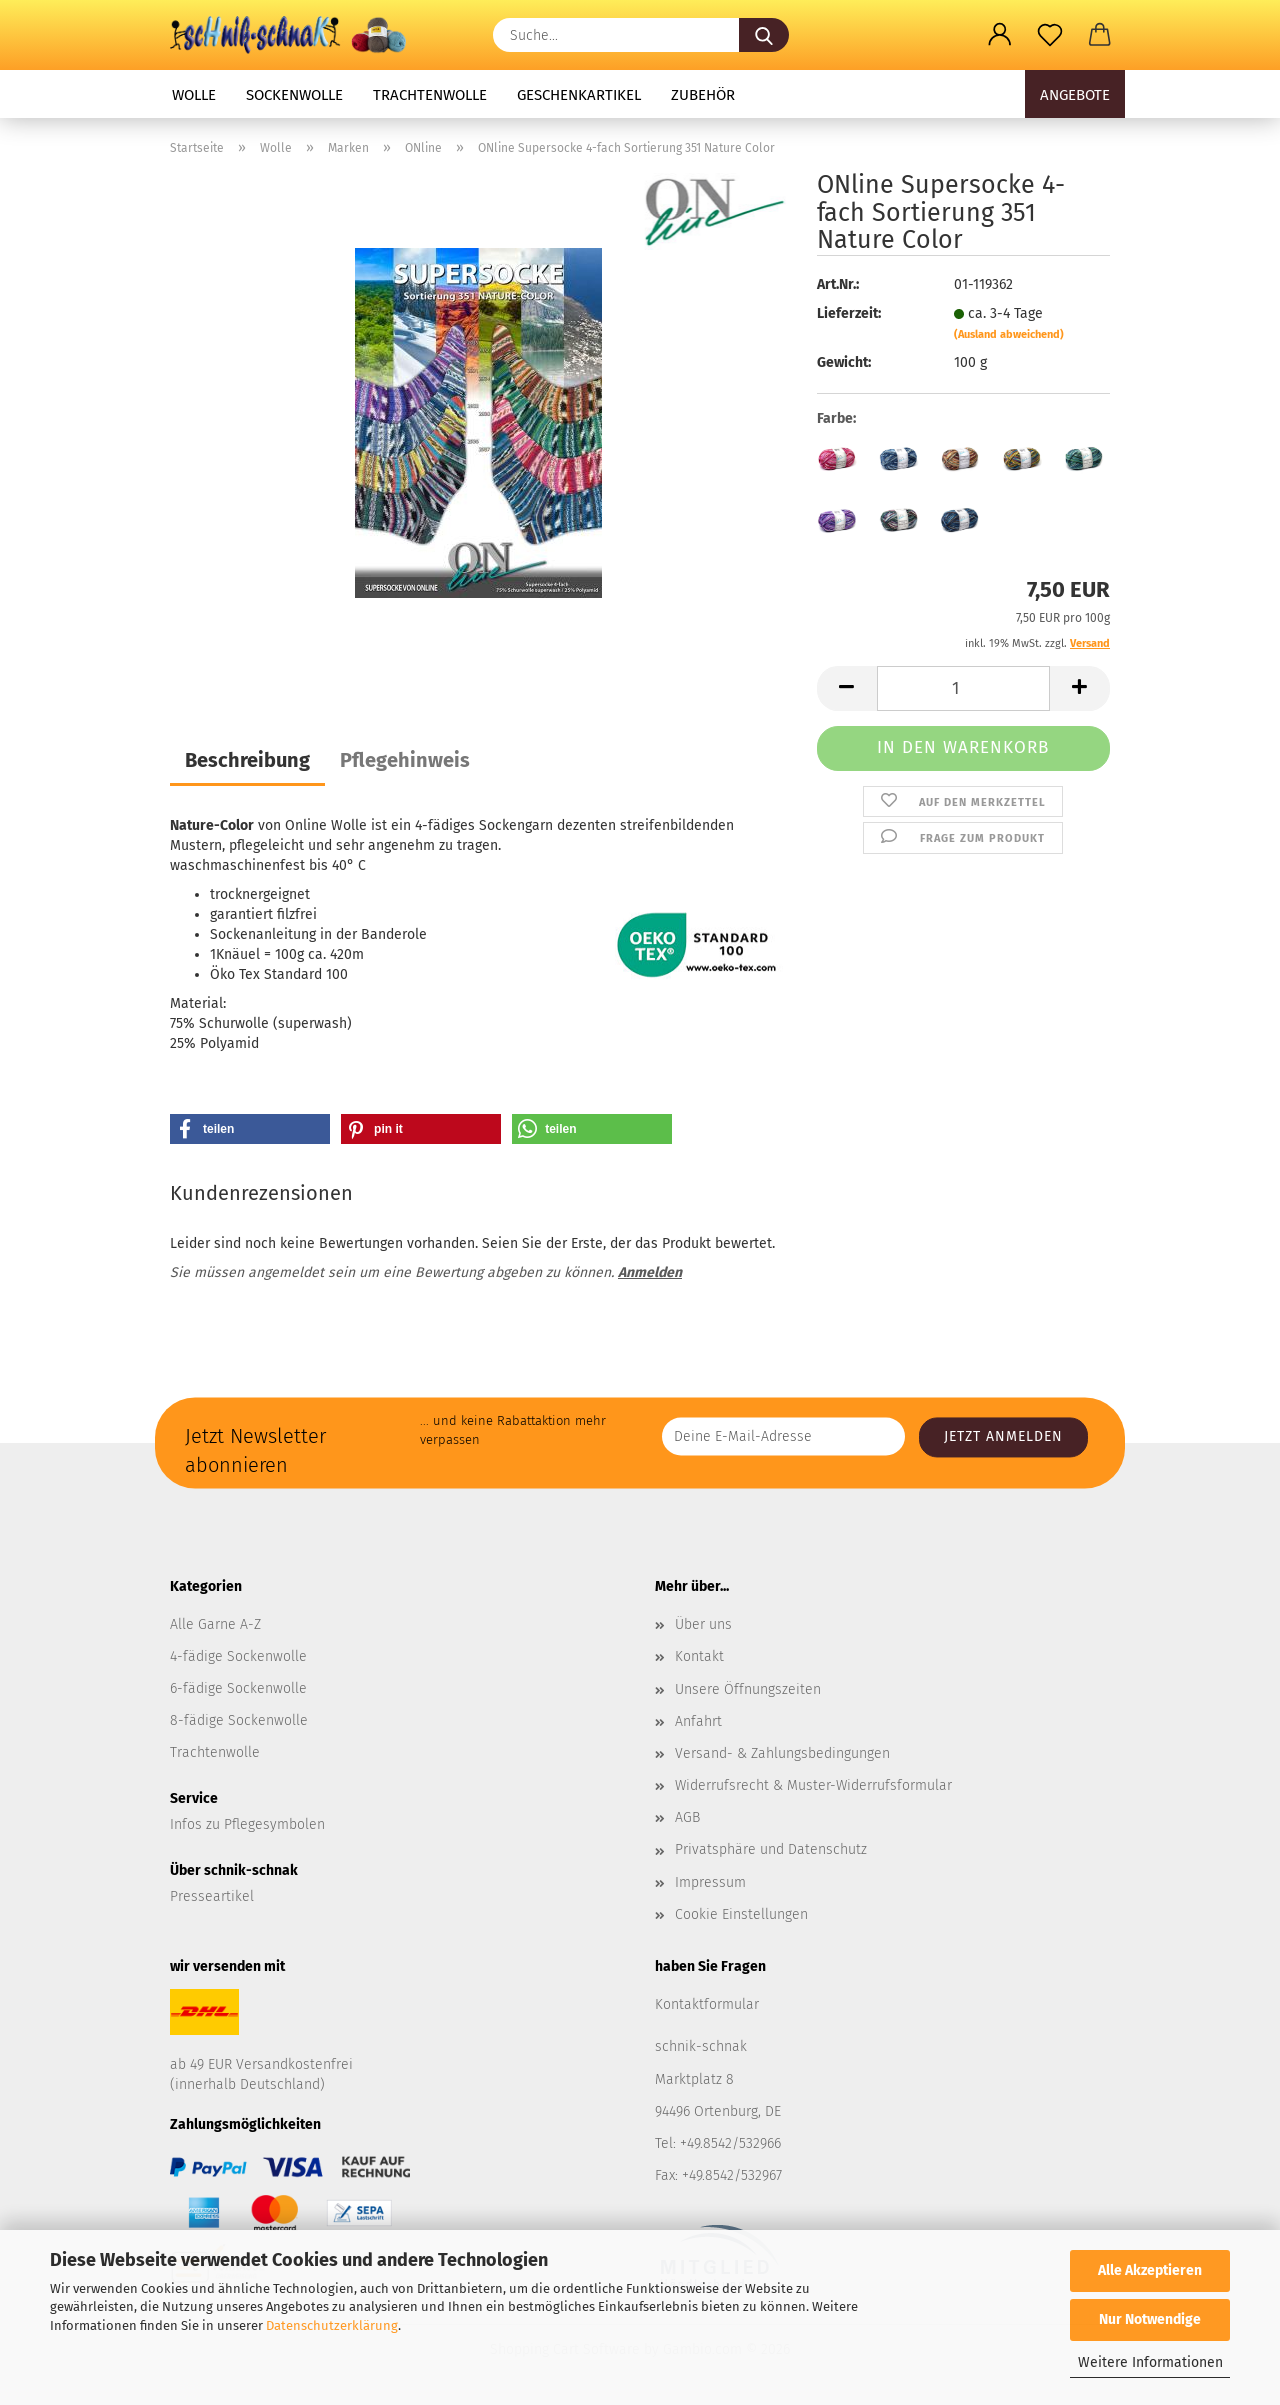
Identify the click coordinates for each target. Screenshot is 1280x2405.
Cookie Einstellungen (741, 1914)
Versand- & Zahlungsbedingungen (782, 1753)
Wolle (194, 95)
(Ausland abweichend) (1009, 334)
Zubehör (703, 95)
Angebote (1075, 95)
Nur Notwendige (1150, 2319)
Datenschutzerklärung (332, 2325)
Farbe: (836, 418)
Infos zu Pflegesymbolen (247, 1824)
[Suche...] (764, 35)
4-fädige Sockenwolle (238, 1656)
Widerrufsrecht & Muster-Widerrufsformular (813, 1785)
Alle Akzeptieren (1150, 2270)
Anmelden (650, 1272)
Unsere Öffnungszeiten (748, 1689)
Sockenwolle (294, 95)
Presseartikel (212, 1896)
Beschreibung (247, 760)
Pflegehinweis (405, 760)
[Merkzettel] (1050, 35)
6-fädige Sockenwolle (238, 1688)
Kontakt (699, 1656)
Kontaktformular (707, 2004)
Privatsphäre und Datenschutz (771, 1849)
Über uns (703, 1624)
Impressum (710, 1882)
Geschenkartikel (579, 95)
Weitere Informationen (1150, 2362)
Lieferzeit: (849, 313)
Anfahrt (698, 1721)
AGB (687, 1817)
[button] (1000, 35)
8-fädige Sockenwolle (239, 1720)
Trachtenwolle (430, 95)
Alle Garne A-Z (215, 1624)
